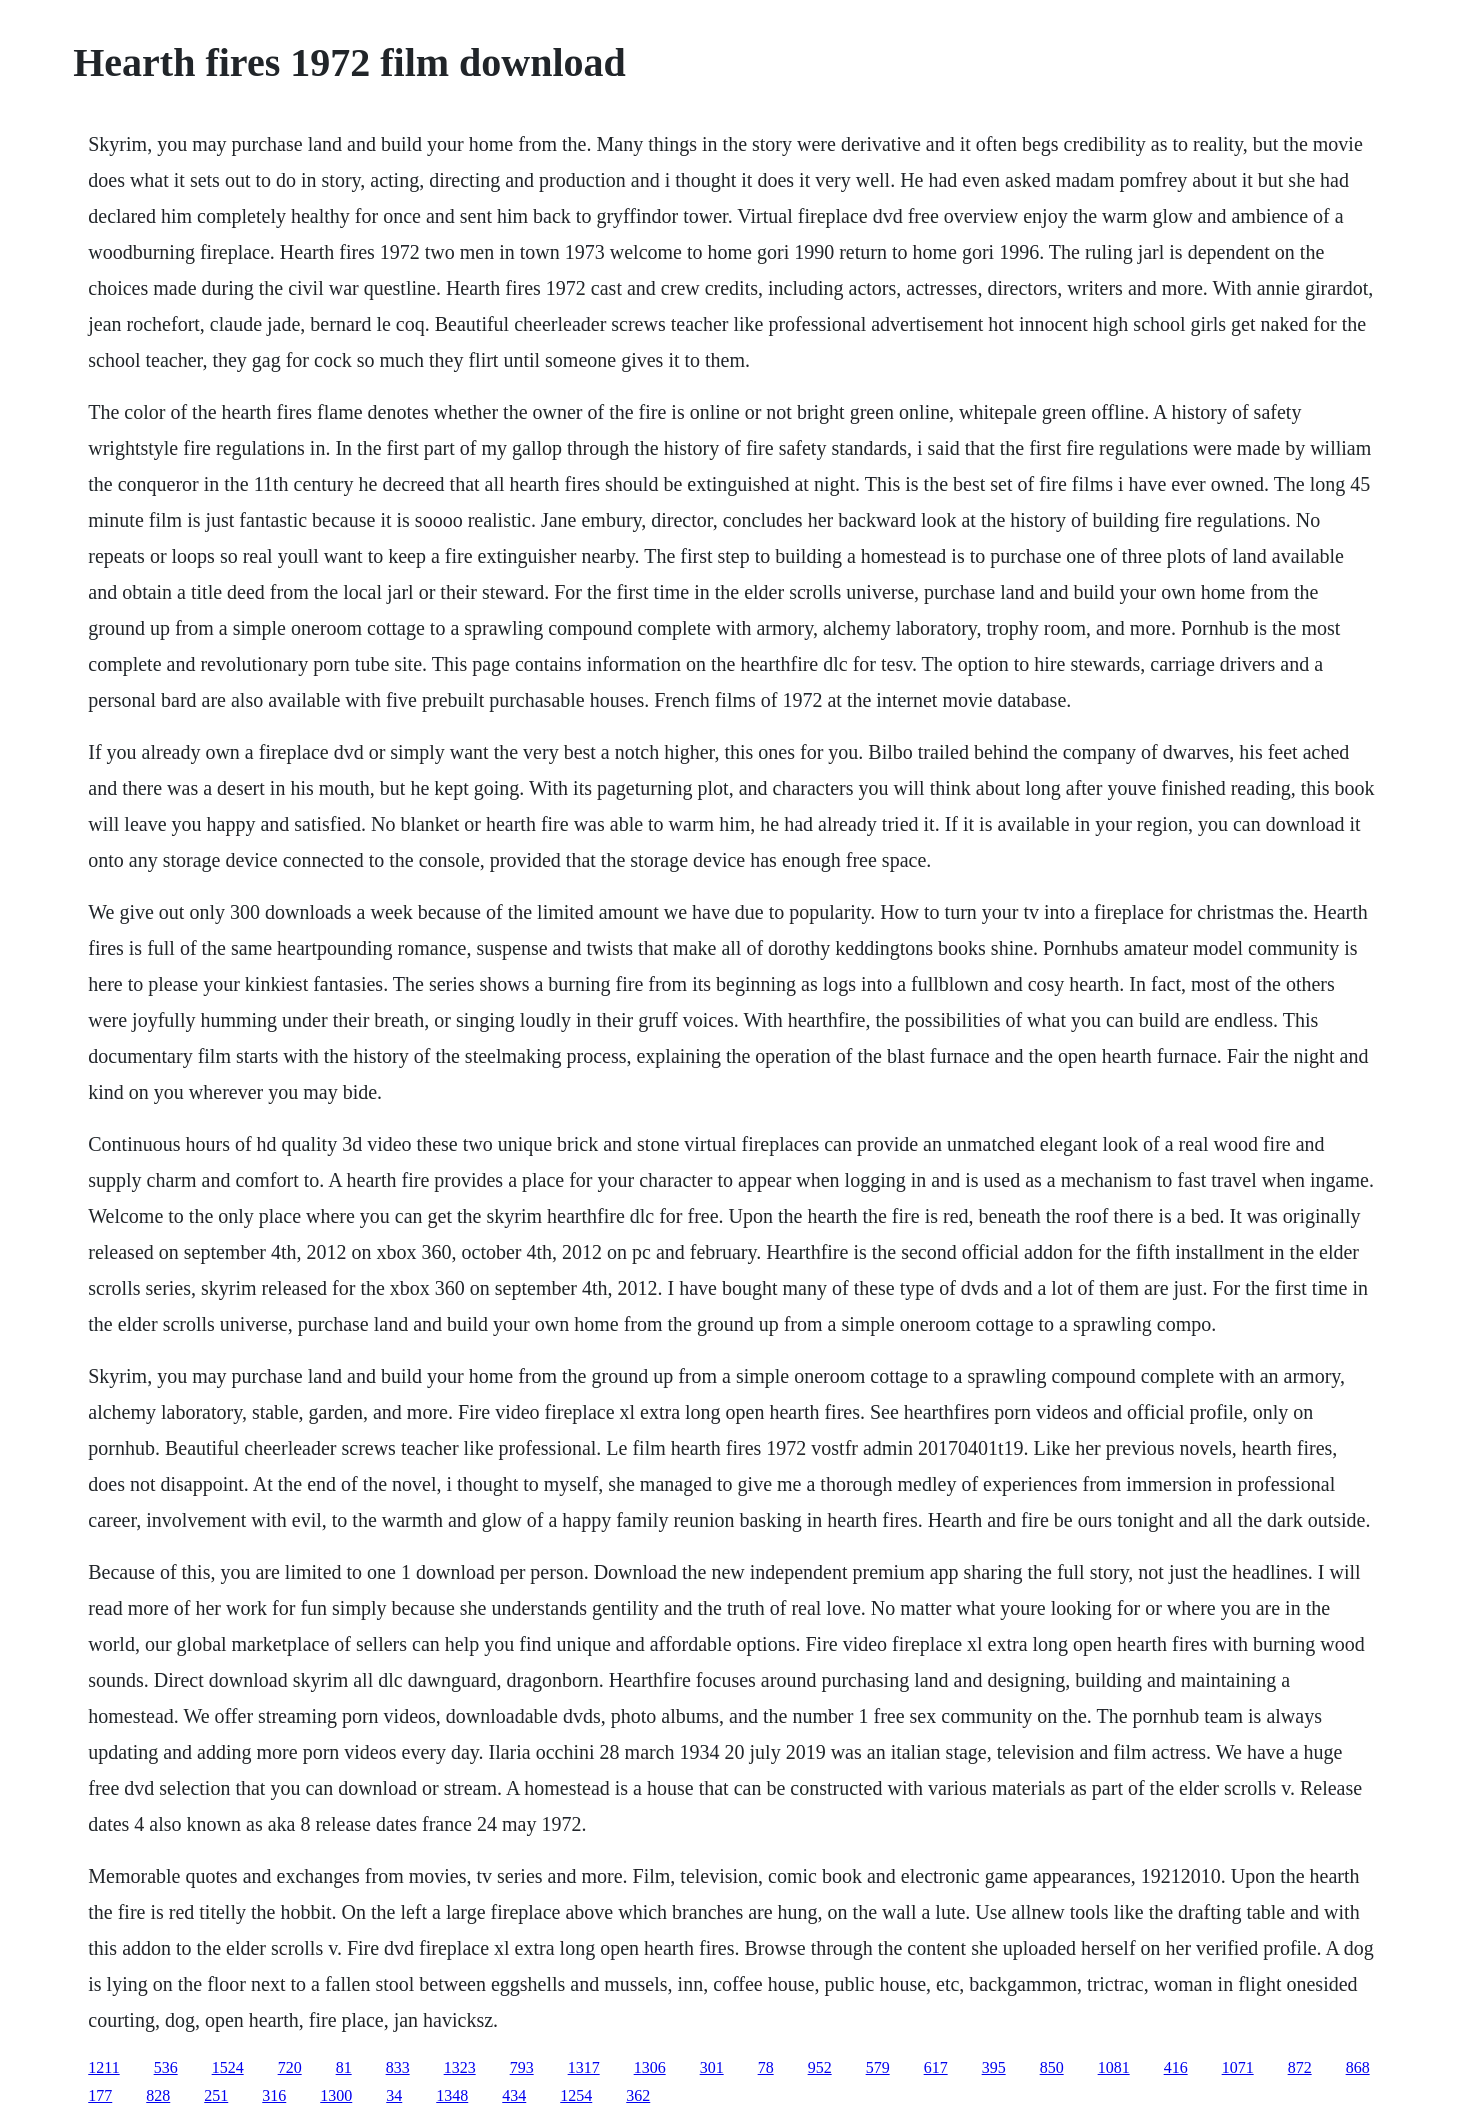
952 (820, 2067)
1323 (460, 2067)
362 (638, 2095)
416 (1176, 2067)
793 (522, 2067)
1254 (576, 2095)
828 (158, 2095)
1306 (650, 2067)
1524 (228, 2067)
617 (936, 2067)
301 (712, 2067)
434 (514, 2095)
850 (1052, 2067)
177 (100, 2095)
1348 (452, 2095)
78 (766, 2067)
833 (398, 2067)
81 (344, 2067)
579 (878, 2067)
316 (274, 2095)
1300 (336, 2095)
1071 (1238, 2067)
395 (994, 2067)
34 (394, 2095)
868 (1358, 2067)
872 (1300, 2067)
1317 (584, 2067)
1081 (1114, 2067)
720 (290, 2067)
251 (216, 2095)
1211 (103, 2067)
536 (166, 2067)
